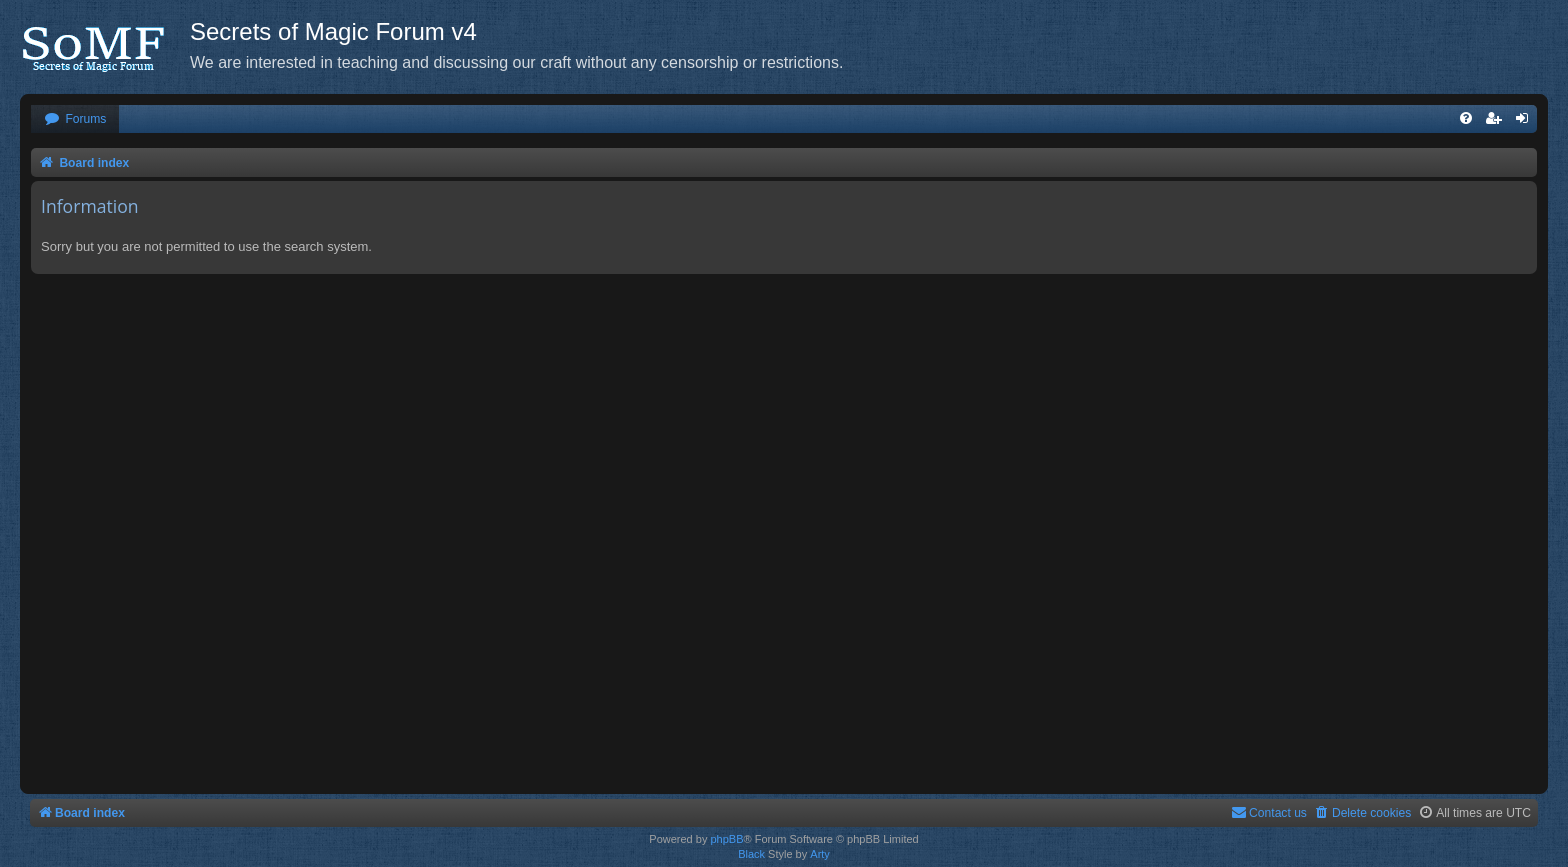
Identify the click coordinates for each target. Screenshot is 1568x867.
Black (751, 854)
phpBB (726, 839)
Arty (820, 854)
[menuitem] (75, 119)
